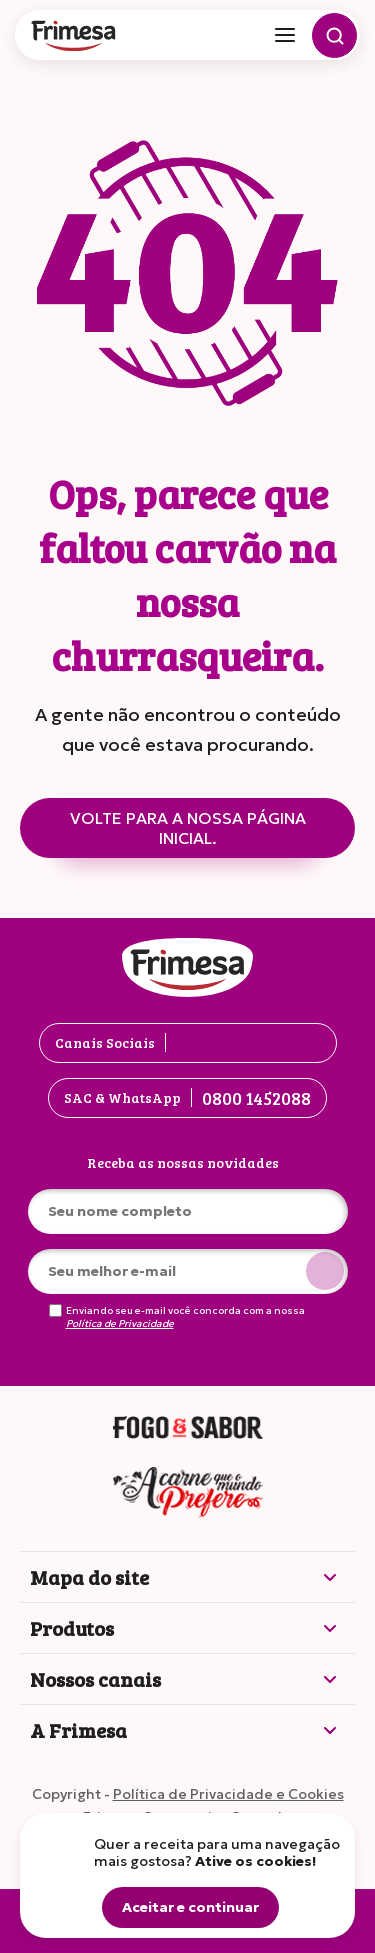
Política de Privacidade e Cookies (228, 1794)
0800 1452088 (256, 1098)
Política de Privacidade (120, 1324)
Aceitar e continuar (190, 1907)
